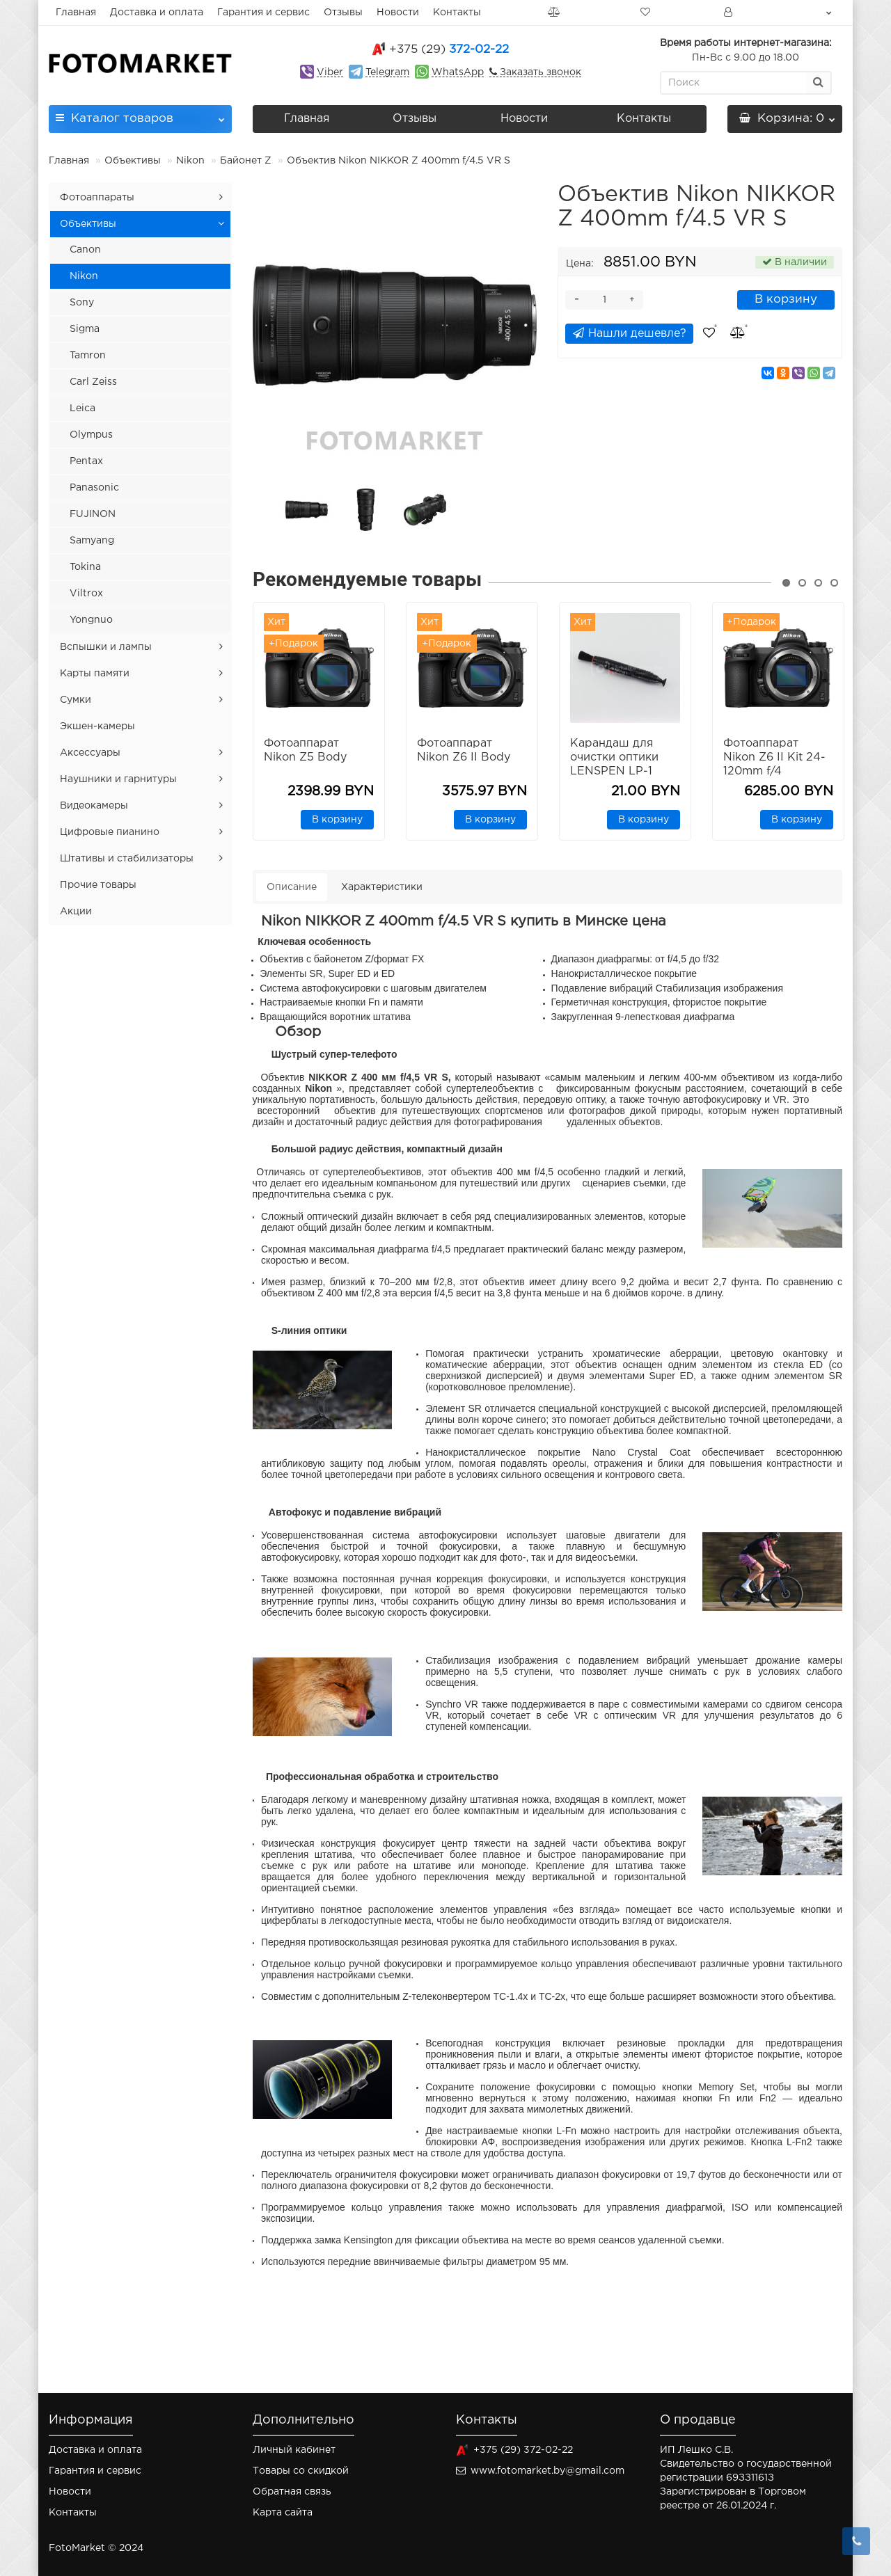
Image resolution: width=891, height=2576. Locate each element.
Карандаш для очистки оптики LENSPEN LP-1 (614, 757)
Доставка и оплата (156, 12)
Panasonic (94, 488)
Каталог (140, 114)
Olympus (91, 435)
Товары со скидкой (301, 2471)
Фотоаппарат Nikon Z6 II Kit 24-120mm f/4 (774, 757)
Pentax (86, 461)
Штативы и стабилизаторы (127, 858)
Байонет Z (245, 161)
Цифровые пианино (109, 832)
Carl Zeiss (93, 382)
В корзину (786, 299)
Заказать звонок (539, 72)
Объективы (132, 161)
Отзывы (343, 12)
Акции (76, 911)
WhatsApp (458, 72)
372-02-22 (449, 50)
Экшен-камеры (97, 726)
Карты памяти (94, 673)
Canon (85, 250)
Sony (82, 303)
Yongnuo (91, 620)
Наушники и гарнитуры (118, 779)
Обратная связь (292, 2492)
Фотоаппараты (97, 197)
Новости (398, 12)
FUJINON (93, 514)
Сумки (75, 700)
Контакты (457, 12)
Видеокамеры (94, 806)
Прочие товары (98, 885)
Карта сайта (283, 2513)
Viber (330, 72)
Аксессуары (90, 753)
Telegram (387, 72)
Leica (82, 408)
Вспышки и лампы (106, 647)
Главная (76, 12)
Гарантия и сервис (263, 12)
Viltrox (86, 593)
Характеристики (382, 887)
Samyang (92, 540)
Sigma (85, 329)
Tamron (88, 355)
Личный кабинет (294, 2450)
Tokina (85, 567)
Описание (292, 887)
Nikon (190, 161)
